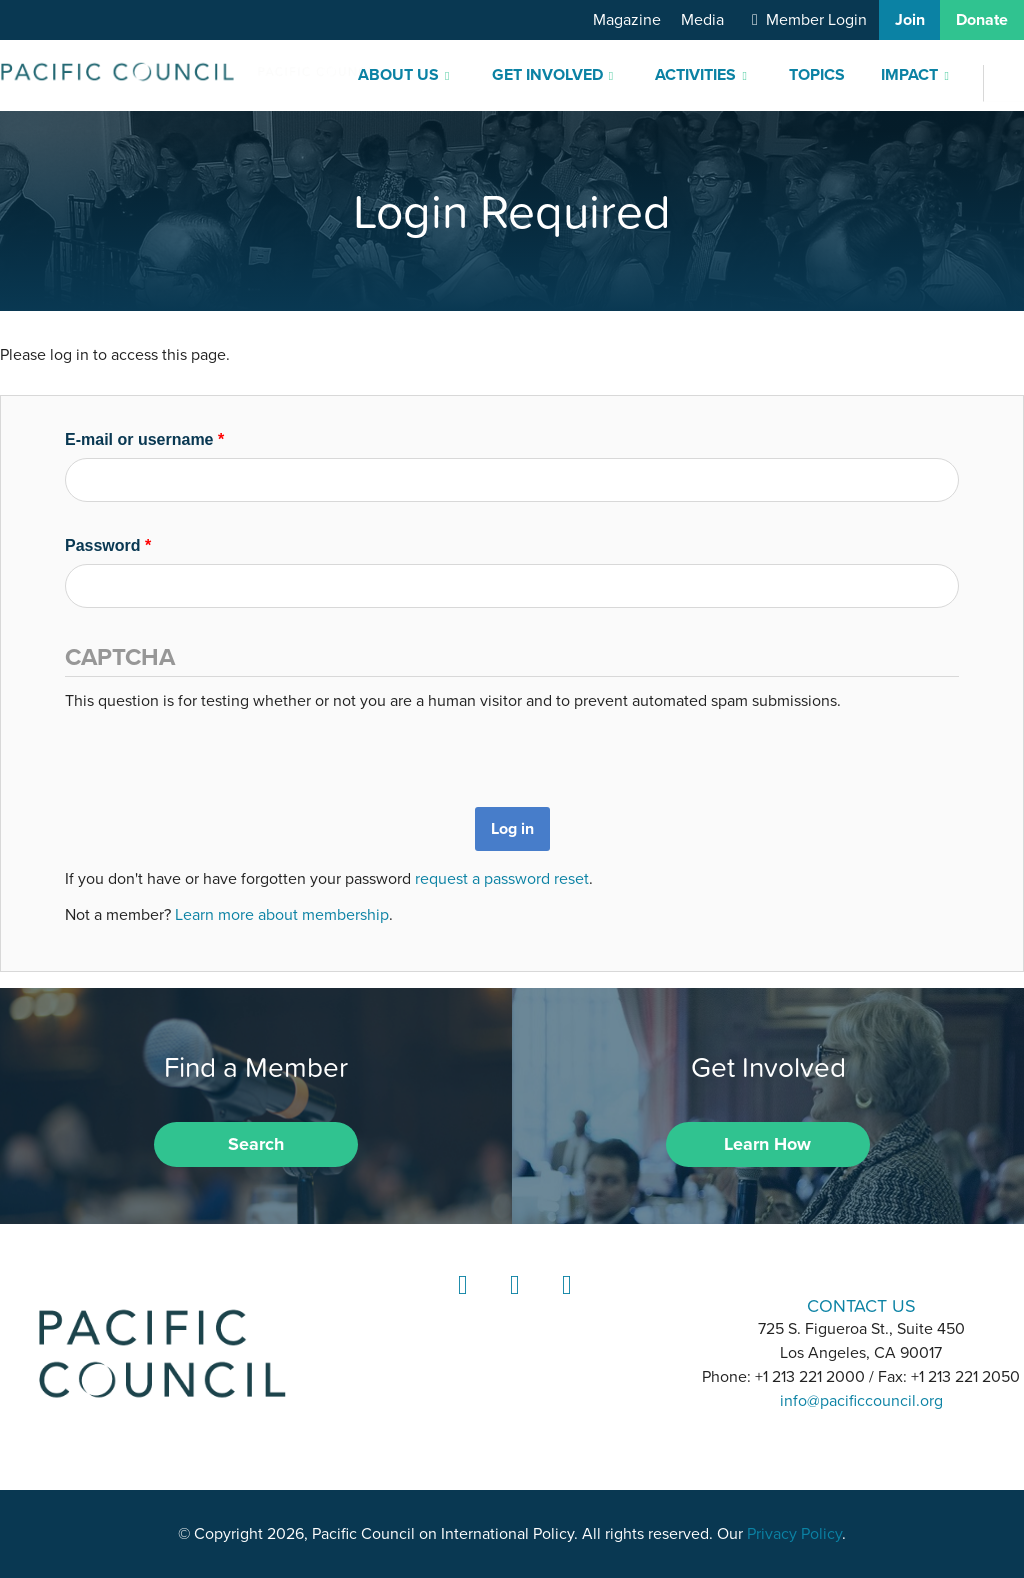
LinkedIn (460, 1303)
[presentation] (217, 752)
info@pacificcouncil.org (861, 1401)
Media (702, 20)
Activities (695, 75)
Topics (817, 75)
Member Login (816, 20)
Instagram (512, 1303)
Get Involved (547, 75)
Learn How (767, 1144)
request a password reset (502, 879)
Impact (909, 75)
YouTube (564, 1303)
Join (910, 20)
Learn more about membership (282, 915)
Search (256, 1144)
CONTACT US (861, 1305)
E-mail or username (144, 439)
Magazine (627, 20)
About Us (398, 75)
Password (108, 545)
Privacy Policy (794, 1534)
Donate (982, 20)
